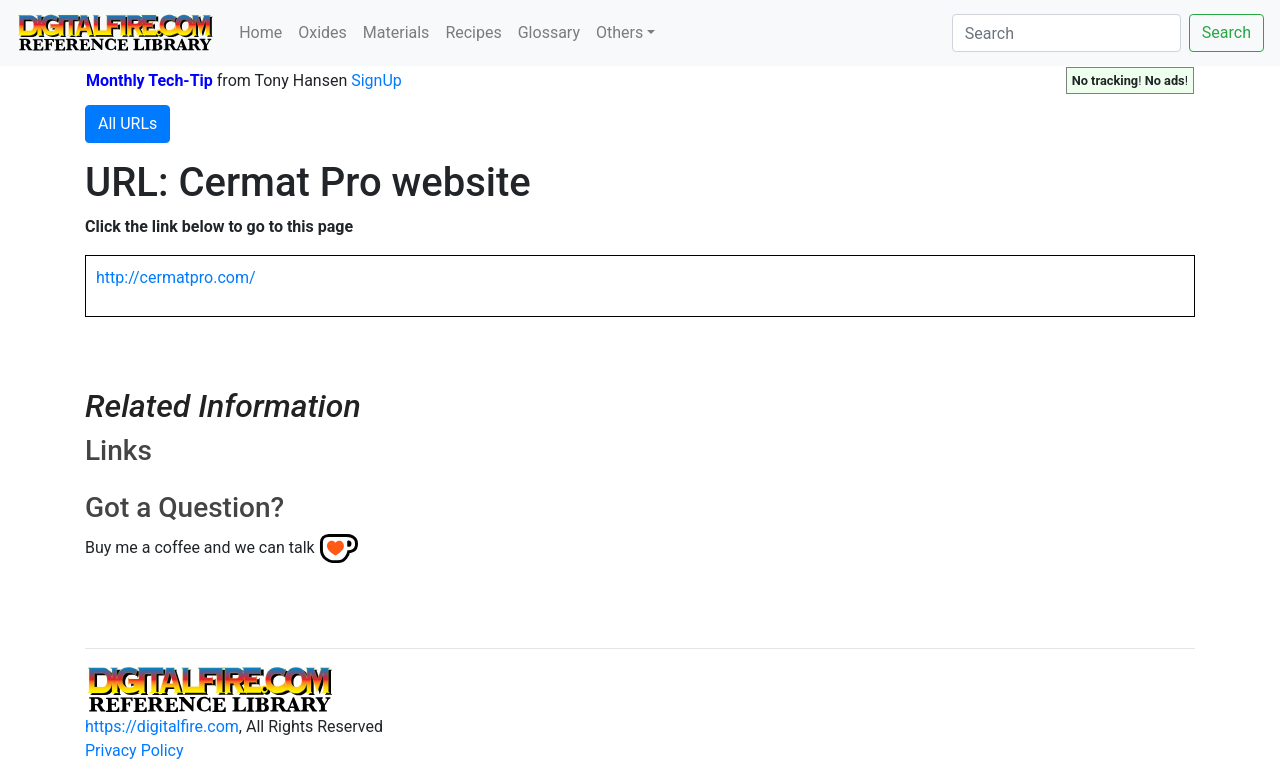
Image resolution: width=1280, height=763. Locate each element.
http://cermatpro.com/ (176, 277)
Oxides (322, 32)
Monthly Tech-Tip (149, 80)
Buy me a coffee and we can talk (200, 547)
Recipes (473, 32)
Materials (396, 32)
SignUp (376, 80)
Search (1226, 32)
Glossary (549, 32)
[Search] (1066, 33)
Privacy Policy (134, 750)
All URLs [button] (127, 123)
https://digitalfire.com (162, 726)
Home (260, 32)
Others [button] (619, 32)
